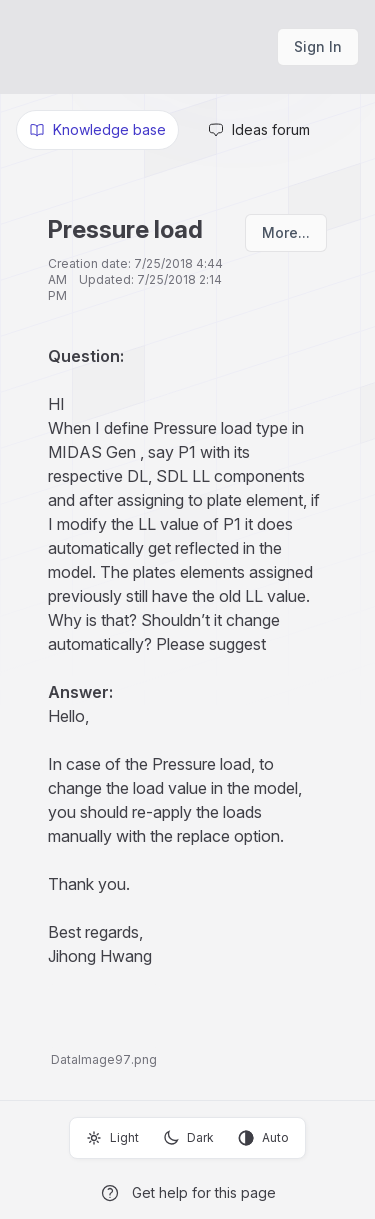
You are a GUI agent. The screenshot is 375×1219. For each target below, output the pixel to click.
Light (112, 1138)
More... (286, 232)
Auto (263, 1138)
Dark (188, 1138)
